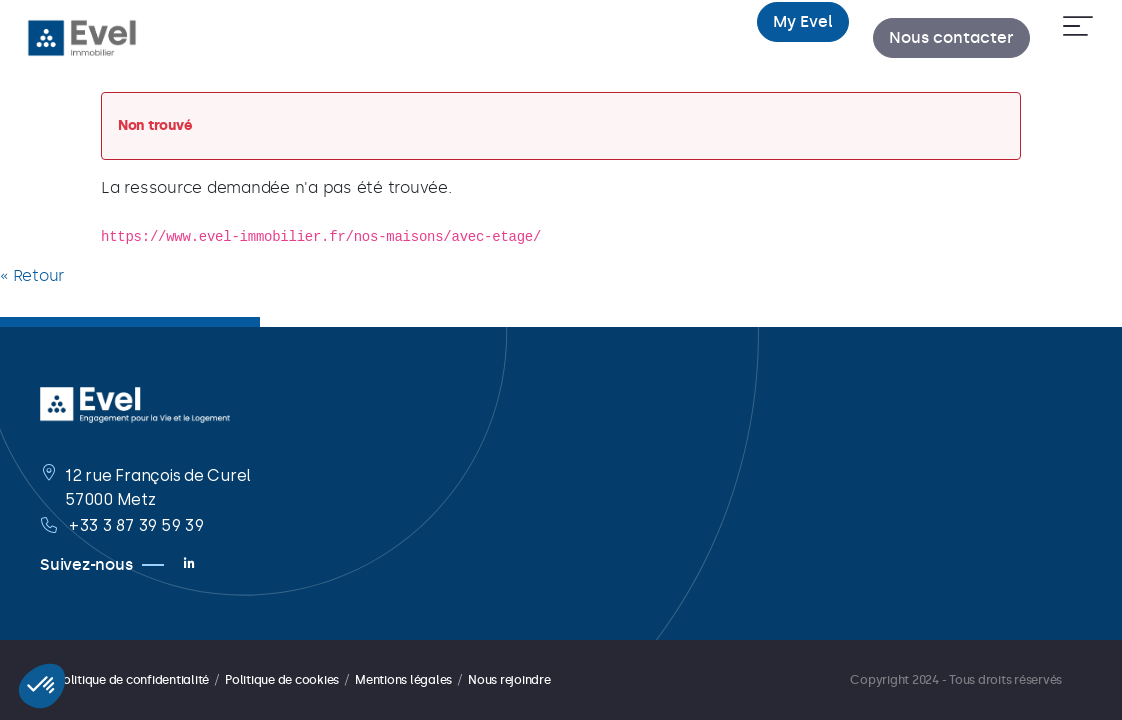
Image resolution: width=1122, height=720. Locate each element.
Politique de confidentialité (132, 680)
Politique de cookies (282, 680)
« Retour (32, 275)
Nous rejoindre (509, 680)
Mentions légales (403, 680)
